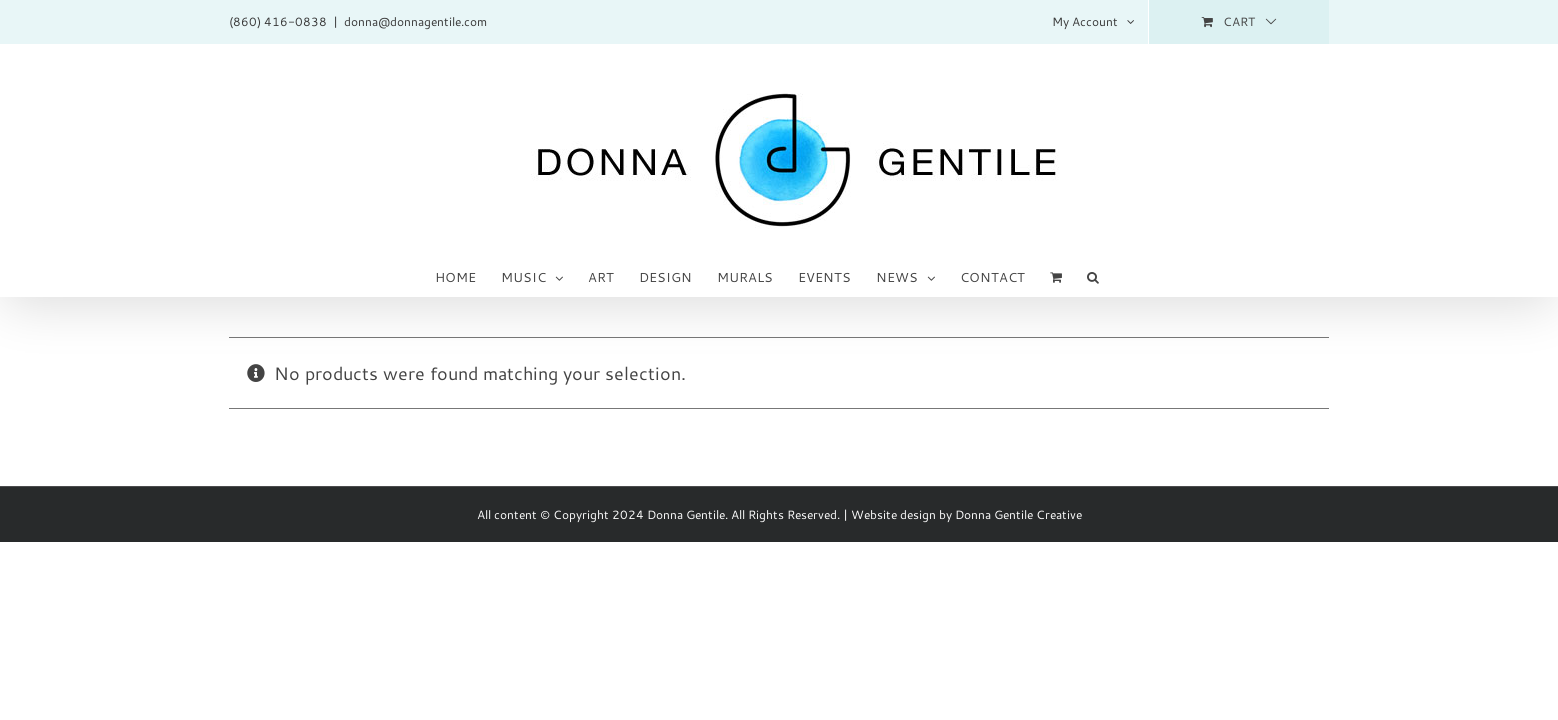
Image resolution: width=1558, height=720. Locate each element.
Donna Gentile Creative (1018, 514)
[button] (1101, 276)
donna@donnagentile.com (415, 21)
